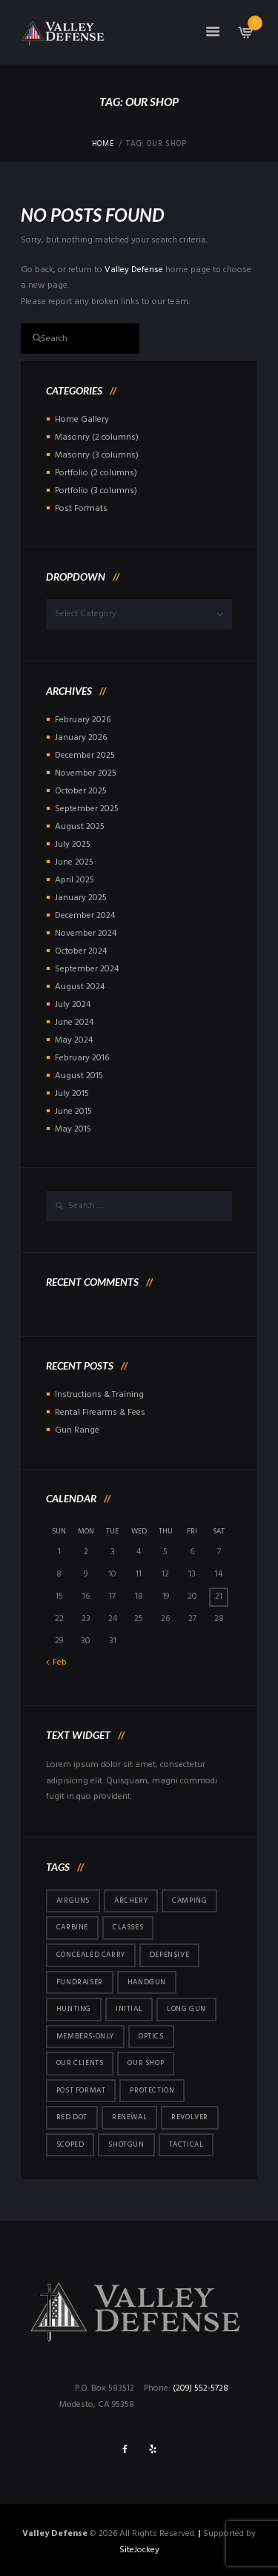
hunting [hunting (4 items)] (73, 2009)
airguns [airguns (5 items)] (73, 1900)
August (80, 826)
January (81, 737)
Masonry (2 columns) (97, 437)
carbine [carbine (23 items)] (72, 1927)
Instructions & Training (99, 1394)
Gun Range (77, 1430)
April (74, 880)
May (74, 1040)
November (85, 773)
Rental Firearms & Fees (100, 1412)
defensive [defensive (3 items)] (169, 1955)
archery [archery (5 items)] (131, 1900)
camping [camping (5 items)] (189, 1900)
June (74, 862)
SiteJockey (139, 2550)
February (82, 720)
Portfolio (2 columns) (96, 473)
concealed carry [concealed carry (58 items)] (90, 1955)
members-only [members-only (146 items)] (85, 2036)
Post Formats (81, 508)
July (72, 844)
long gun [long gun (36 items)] (186, 2009)
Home (103, 145)
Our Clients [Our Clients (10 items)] (80, 2063)
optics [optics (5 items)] (151, 2036)
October (81, 791)
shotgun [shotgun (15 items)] (126, 2144)
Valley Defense (134, 269)
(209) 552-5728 (200, 2388)
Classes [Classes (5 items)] (128, 1927)
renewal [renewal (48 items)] (129, 2117)
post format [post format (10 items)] (81, 2090)
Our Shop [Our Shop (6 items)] (146, 2063)
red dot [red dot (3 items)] (71, 2117)
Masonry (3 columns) (97, 455)
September (87, 809)
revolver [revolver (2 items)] (189, 2117)
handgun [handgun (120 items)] (147, 1982)
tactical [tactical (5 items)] (186, 2144)
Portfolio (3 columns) (96, 490)
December (85, 755)
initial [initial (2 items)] (129, 2009)
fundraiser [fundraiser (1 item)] (79, 1982)
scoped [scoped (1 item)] (70, 2144)
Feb (60, 1662)
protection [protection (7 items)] (152, 2090)
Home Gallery (82, 419)
